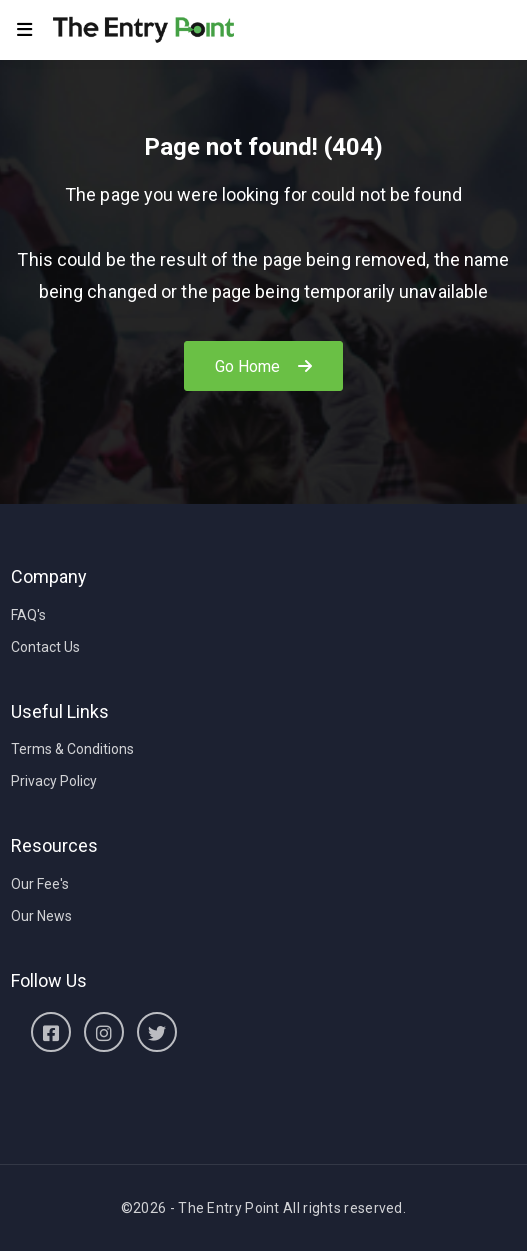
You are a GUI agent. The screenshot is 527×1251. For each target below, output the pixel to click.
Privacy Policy (54, 781)
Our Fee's (40, 884)
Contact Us (45, 647)
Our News (41, 916)
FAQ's (28, 615)
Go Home (264, 366)
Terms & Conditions (72, 749)
